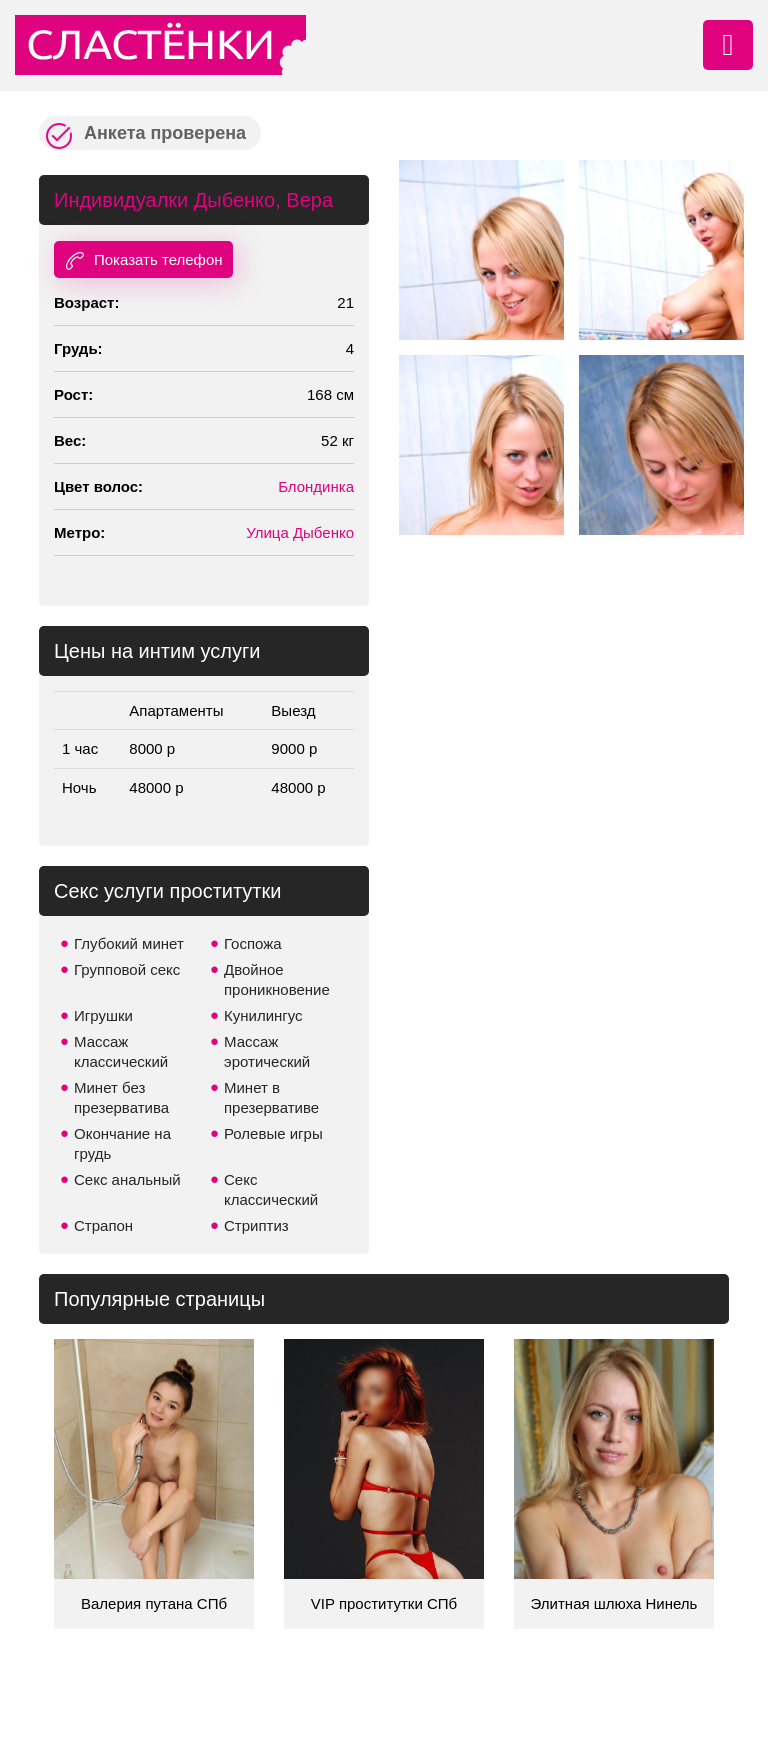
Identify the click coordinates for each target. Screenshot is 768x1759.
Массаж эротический (267, 1051)
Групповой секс (127, 969)
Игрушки (103, 1015)
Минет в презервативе (271, 1097)
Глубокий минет (129, 943)
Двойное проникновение (277, 979)
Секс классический (271, 1189)
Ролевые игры (273, 1133)
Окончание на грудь (122, 1143)
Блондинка (316, 486)
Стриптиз (256, 1225)
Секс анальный (127, 1179)
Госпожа (253, 943)
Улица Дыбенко (300, 532)
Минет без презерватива (121, 1097)
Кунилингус (263, 1015)
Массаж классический (121, 1051)
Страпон (103, 1225)
